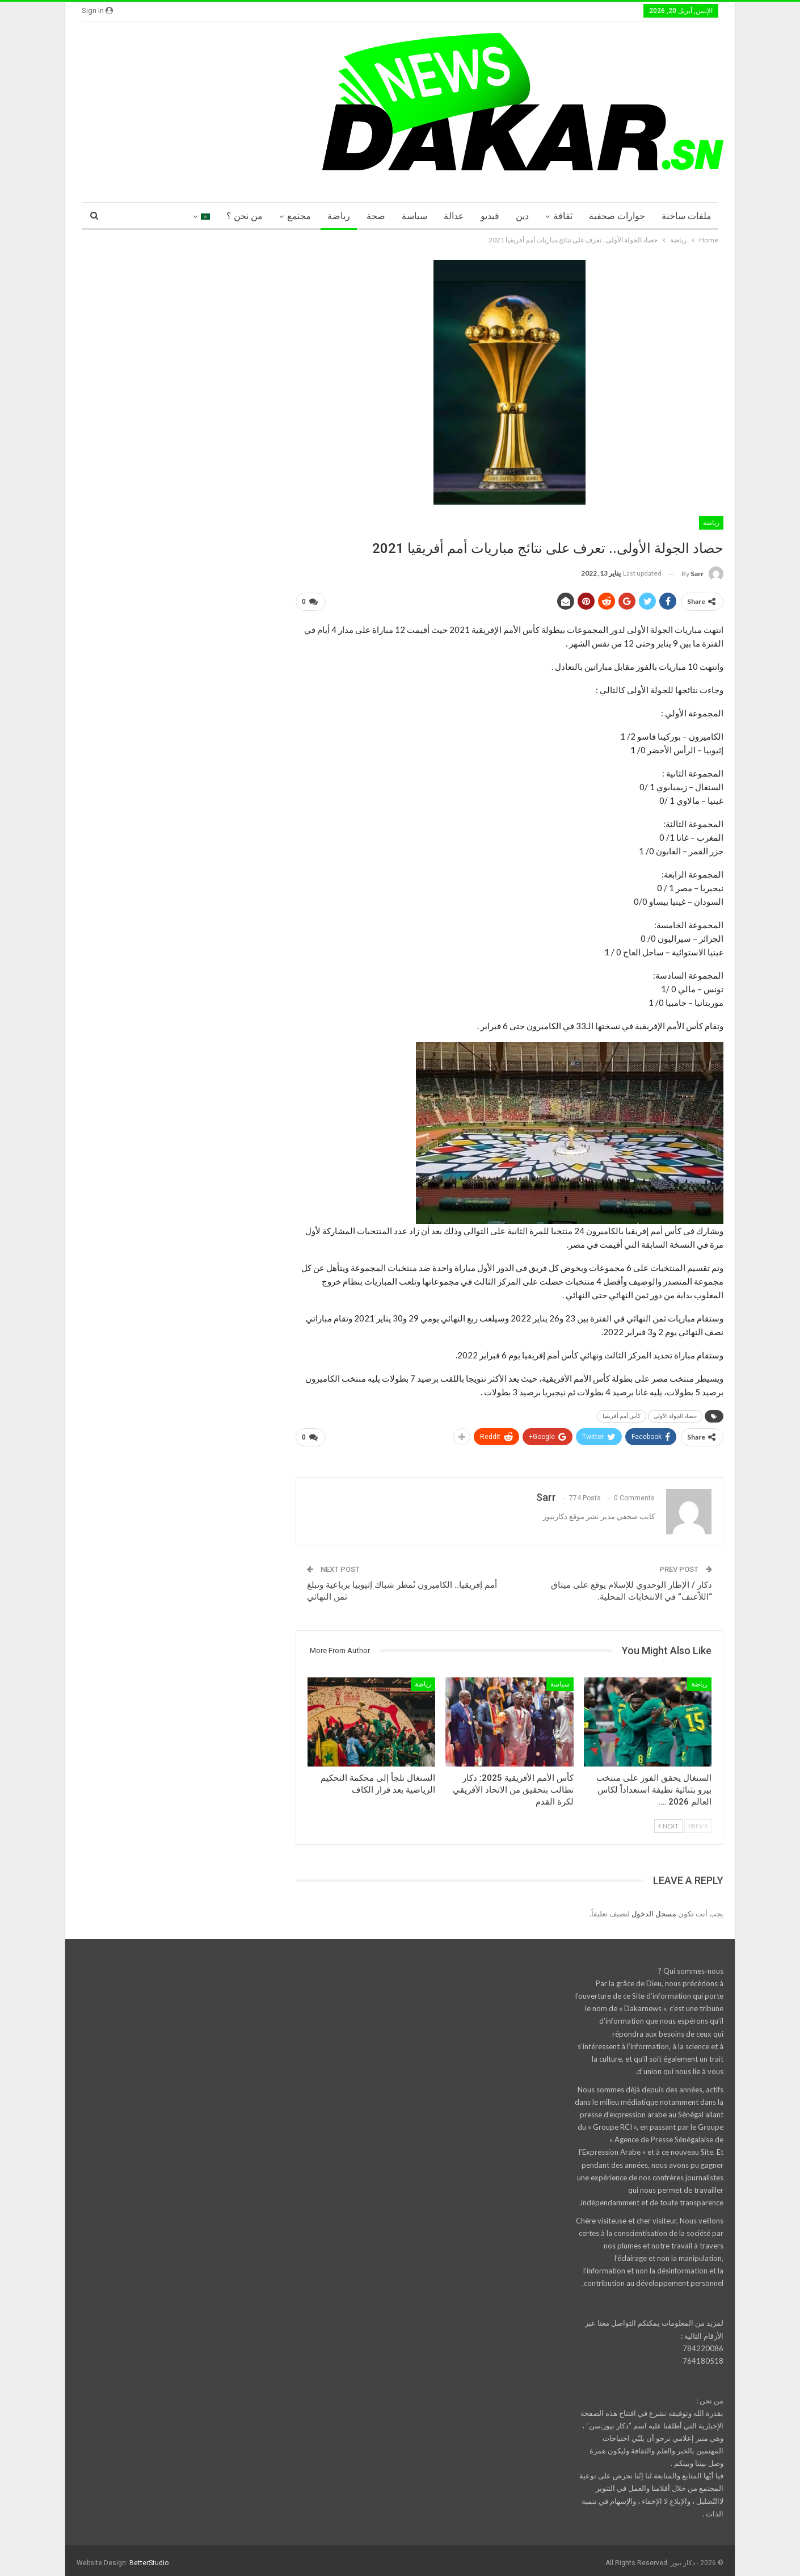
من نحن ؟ (244, 216)
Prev (698, 1822)
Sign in (97, 10)
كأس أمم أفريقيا (622, 1414)
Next (668, 1822)
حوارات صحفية (617, 216)
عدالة (454, 216)
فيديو (490, 216)
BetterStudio (149, 2558)
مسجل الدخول (653, 1909)
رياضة (338, 216)
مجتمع (299, 216)
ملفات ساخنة (686, 216)
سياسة (414, 216)
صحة (376, 216)
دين (522, 216)
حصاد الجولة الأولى (675, 1414)
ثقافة (562, 216)
